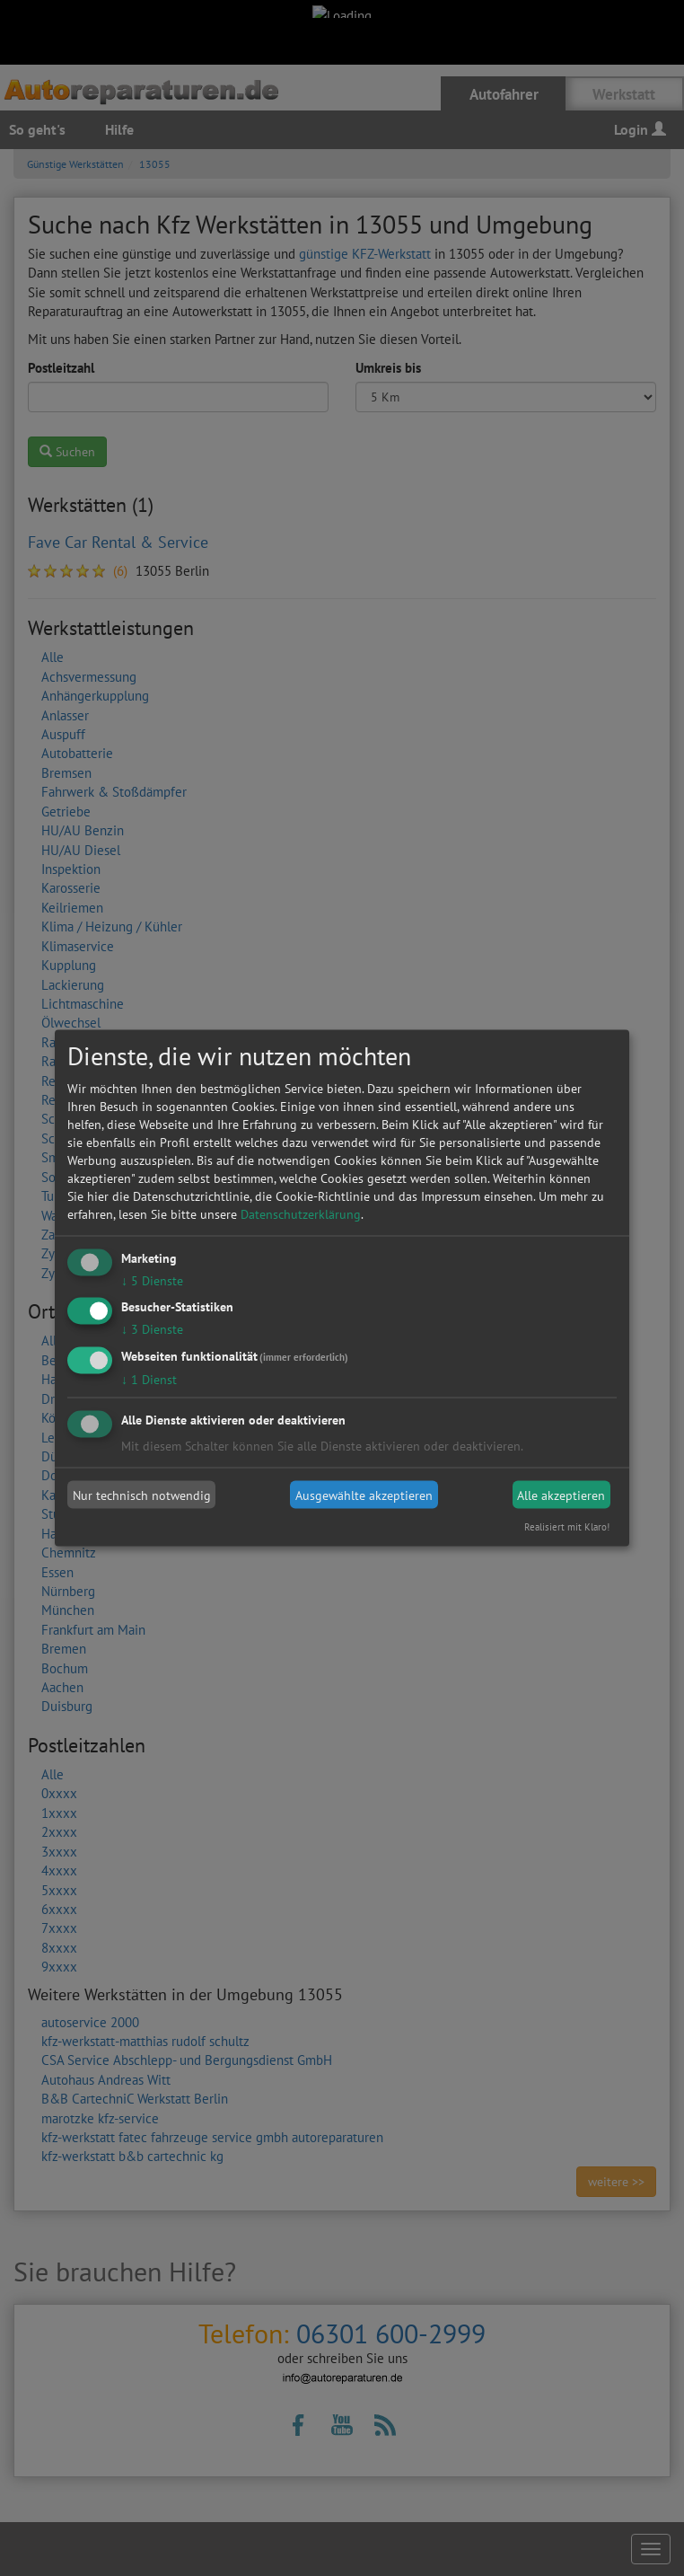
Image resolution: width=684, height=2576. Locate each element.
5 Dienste (152, 1280)
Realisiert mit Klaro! (566, 1527)
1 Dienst (149, 1380)
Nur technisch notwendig (142, 1494)
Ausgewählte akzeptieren (364, 1494)
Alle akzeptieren (561, 1494)
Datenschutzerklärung (301, 1213)
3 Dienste (152, 1329)
